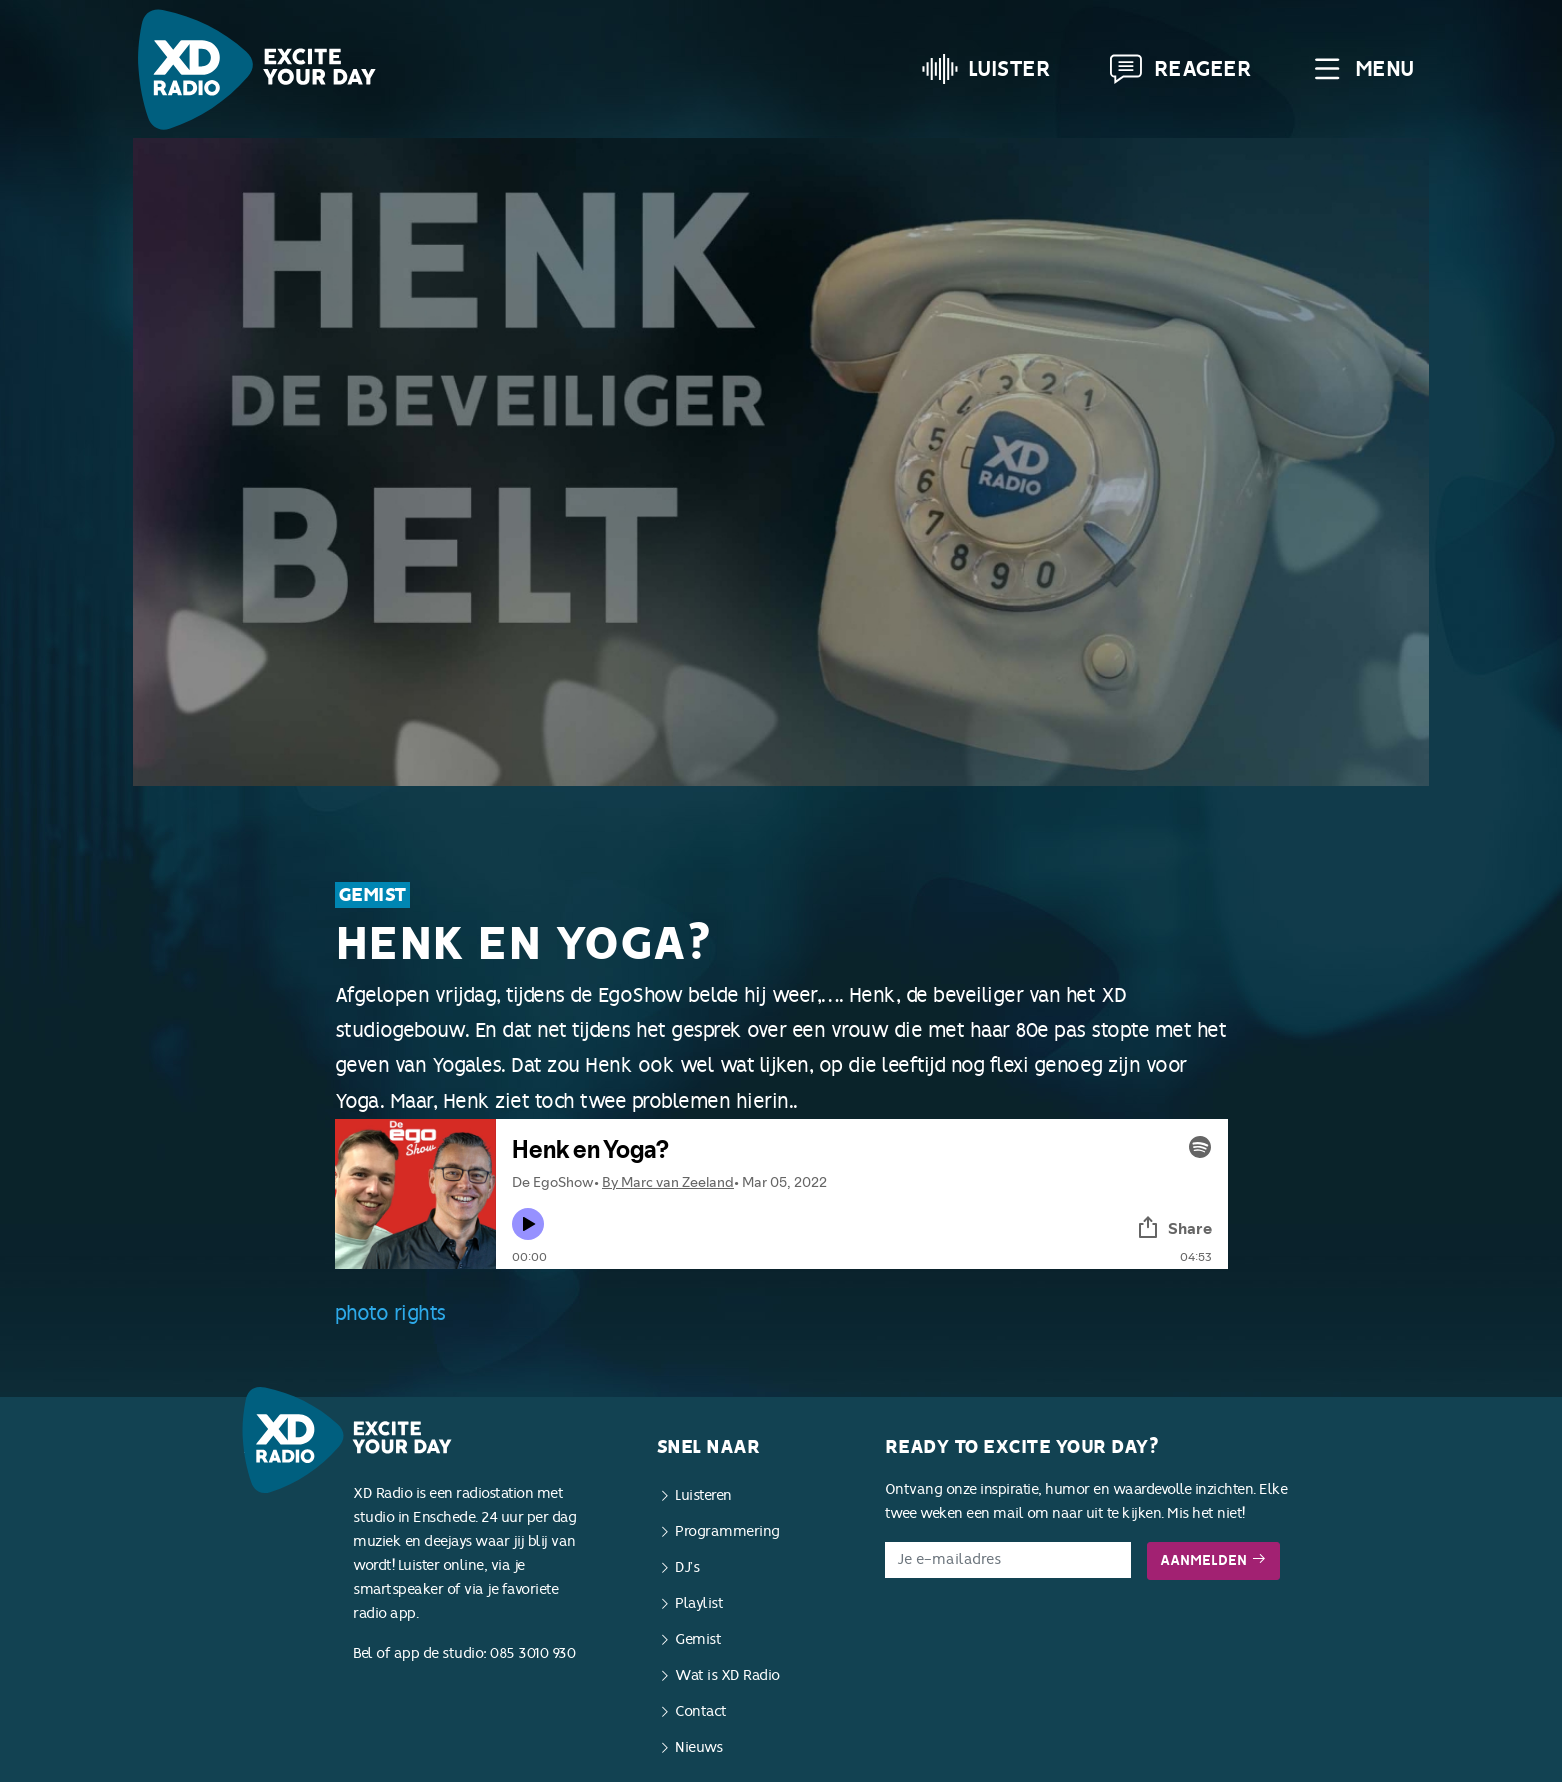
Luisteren (703, 1495)
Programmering (727, 1531)
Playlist (699, 1603)
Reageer (1180, 69)
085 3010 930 (532, 1653)
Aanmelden (1213, 1560)
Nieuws (698, 1747)
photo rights (390, 1313)
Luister (986, 69)
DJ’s (687, 1567)
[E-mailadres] (1008, 1560)
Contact (701, 1711)
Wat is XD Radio (727, 1675)
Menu (1361, 69)
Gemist (372, 895)
